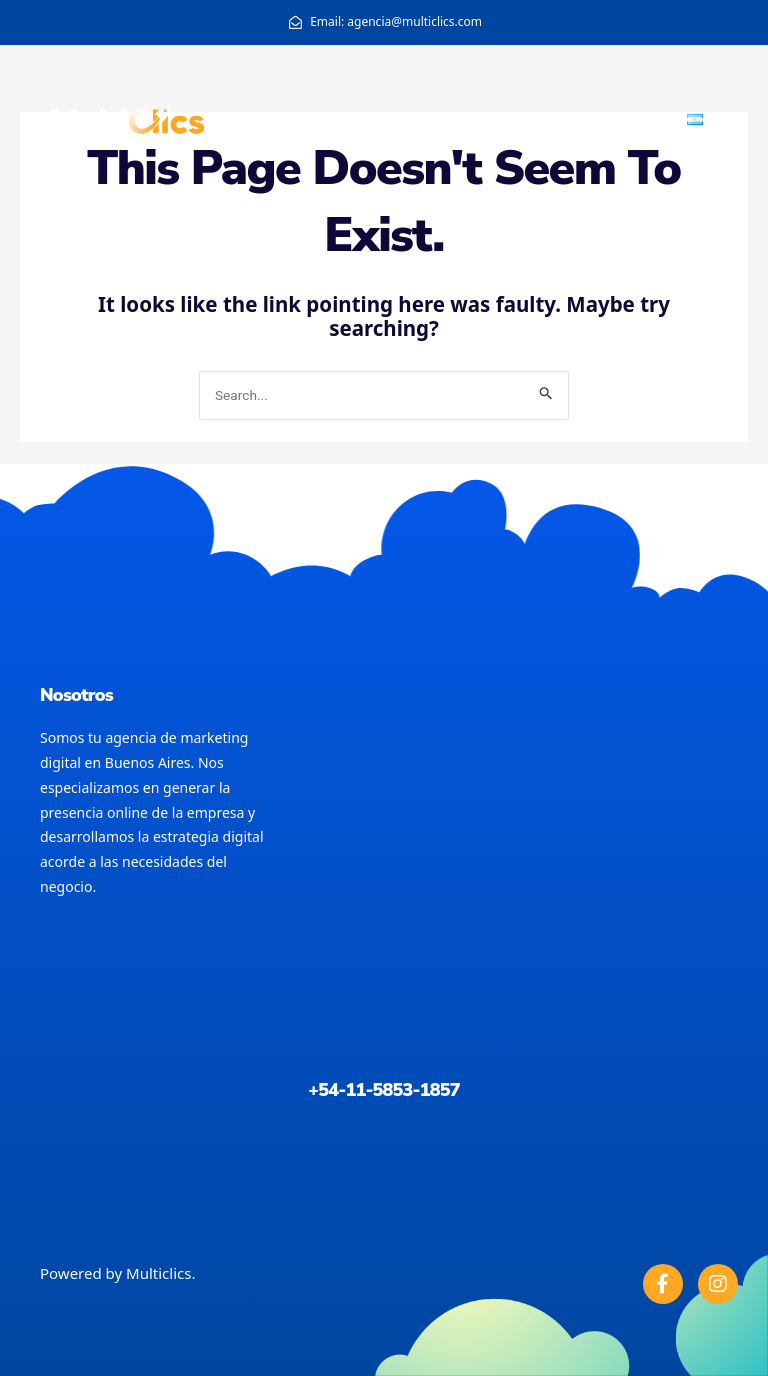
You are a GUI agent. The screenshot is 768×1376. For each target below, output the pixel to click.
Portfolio (637, 119)
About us (557, 119)
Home (486, 119)
